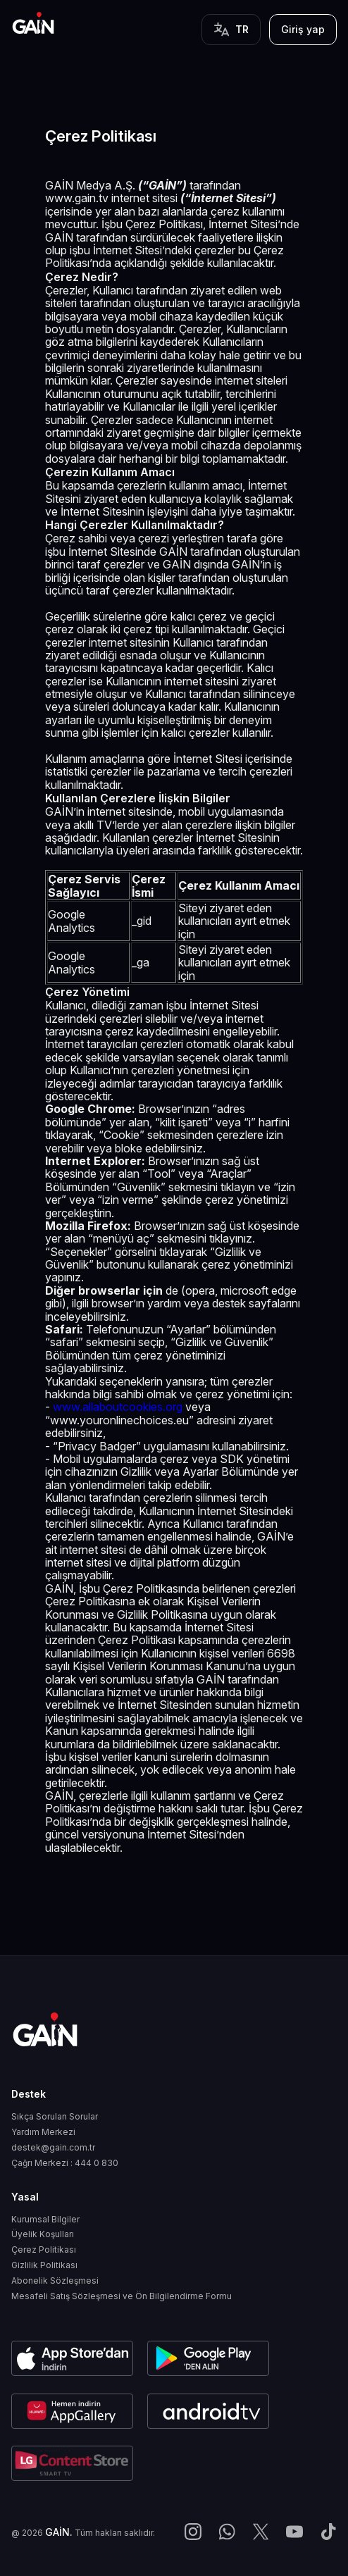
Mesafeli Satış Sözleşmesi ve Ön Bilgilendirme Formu (121, 2296)
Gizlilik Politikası (44, 2265)
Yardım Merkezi (43, 2132)
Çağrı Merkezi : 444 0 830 (64, 2163)
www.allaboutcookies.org (117, 1407)
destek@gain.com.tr (53, 2148)
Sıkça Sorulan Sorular (54, 2117)
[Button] (231, 29)
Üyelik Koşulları (42, 2234)
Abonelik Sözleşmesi (55, 2281)
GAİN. (59, 2532)
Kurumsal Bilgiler (45, 2220)
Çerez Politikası (43, 2250)
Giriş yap (303, 29)
